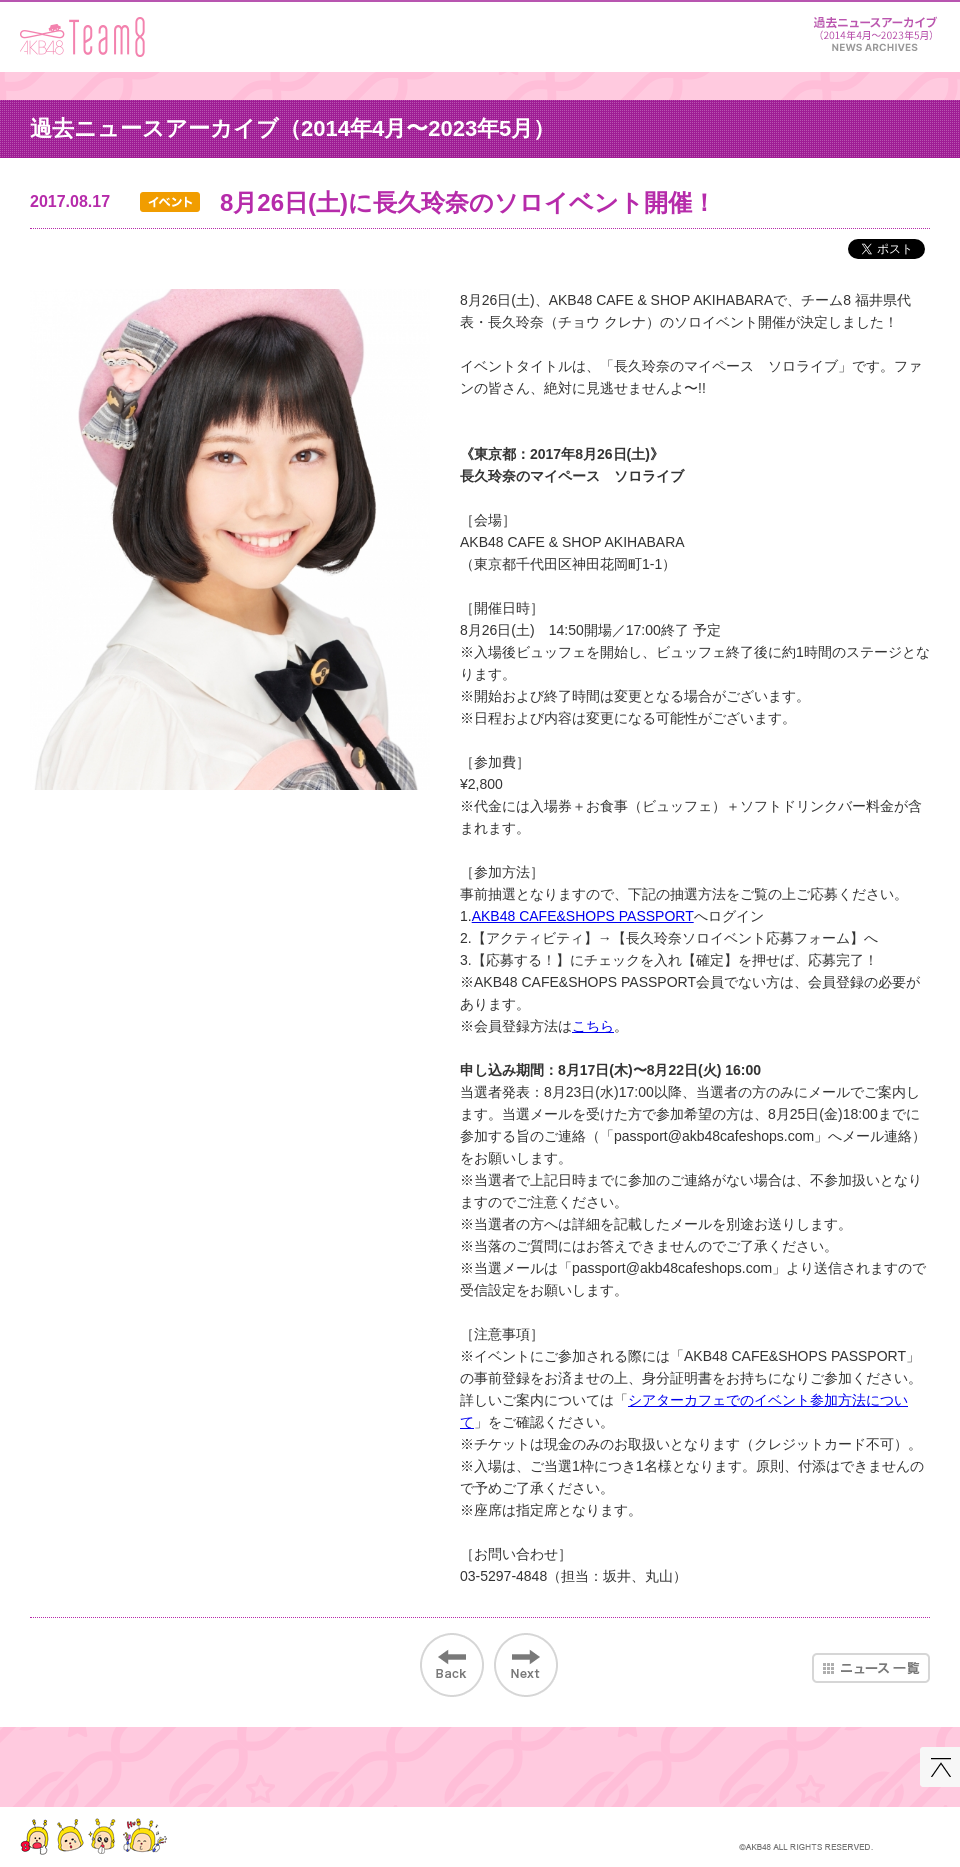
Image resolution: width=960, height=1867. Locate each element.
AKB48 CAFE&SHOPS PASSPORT (583, 916)
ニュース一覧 (871, 1668)
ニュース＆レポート (875, 30)
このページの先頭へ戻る (940, 1767)
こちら (593, 1026)
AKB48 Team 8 (82, 37)
